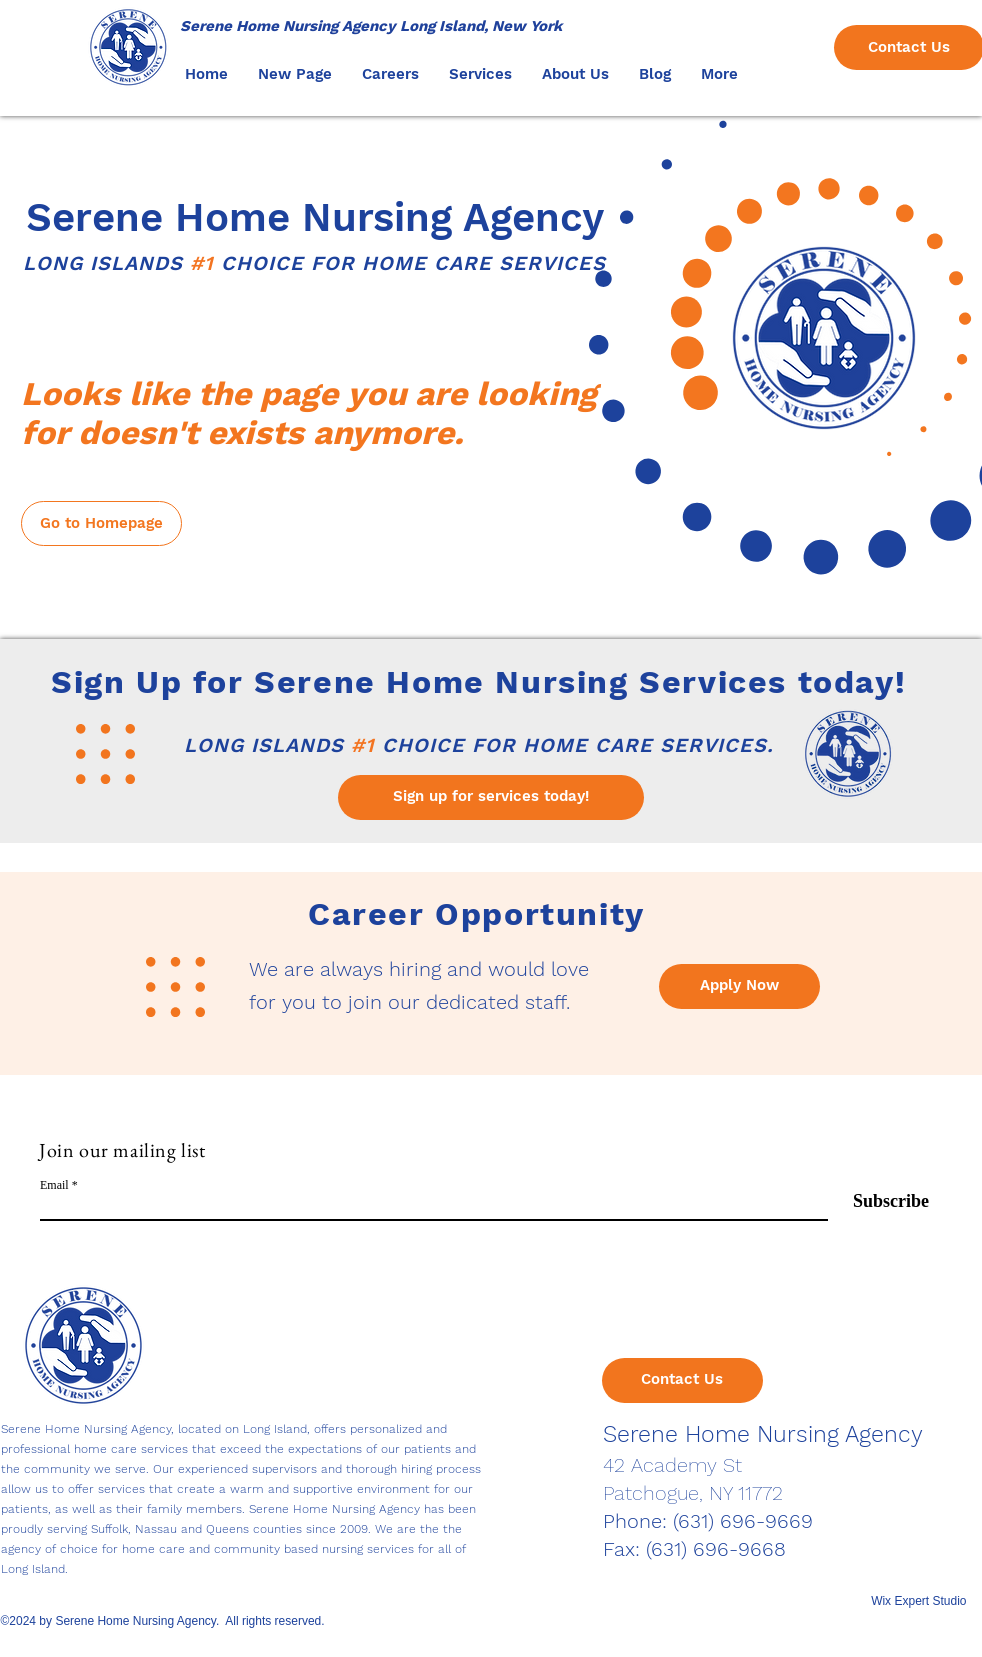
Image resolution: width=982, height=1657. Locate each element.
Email (54, 1185)
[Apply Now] (739, 986)
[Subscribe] (878, 1202)
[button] (390, 74)
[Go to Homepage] (101, 523)
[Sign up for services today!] (491, 797)
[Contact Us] (682, 1380)
